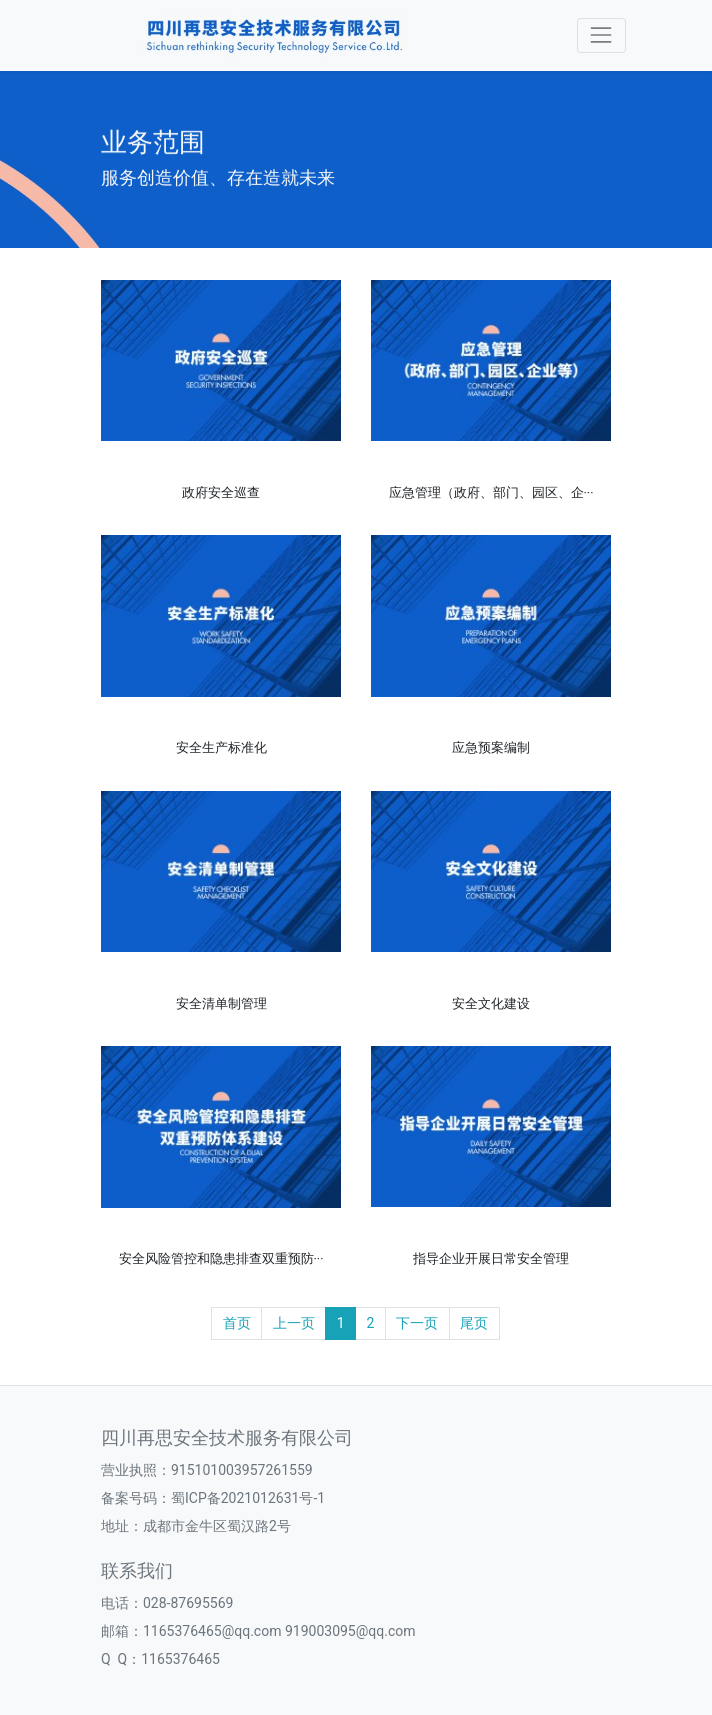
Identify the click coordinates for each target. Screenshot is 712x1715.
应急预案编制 (491, 747)
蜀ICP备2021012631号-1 (248, 1498)
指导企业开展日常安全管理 (491, 1258)
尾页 (474, 1323)
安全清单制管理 (221, 1003)
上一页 (294, 1323)
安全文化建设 (491, 1003)
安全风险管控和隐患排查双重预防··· (221, 1258)
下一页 (417, 1323)
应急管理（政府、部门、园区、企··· (491, 492)
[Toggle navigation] (601, 35)
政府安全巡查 (221, 492)
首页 (237, 1323)
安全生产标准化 (221, 747)
